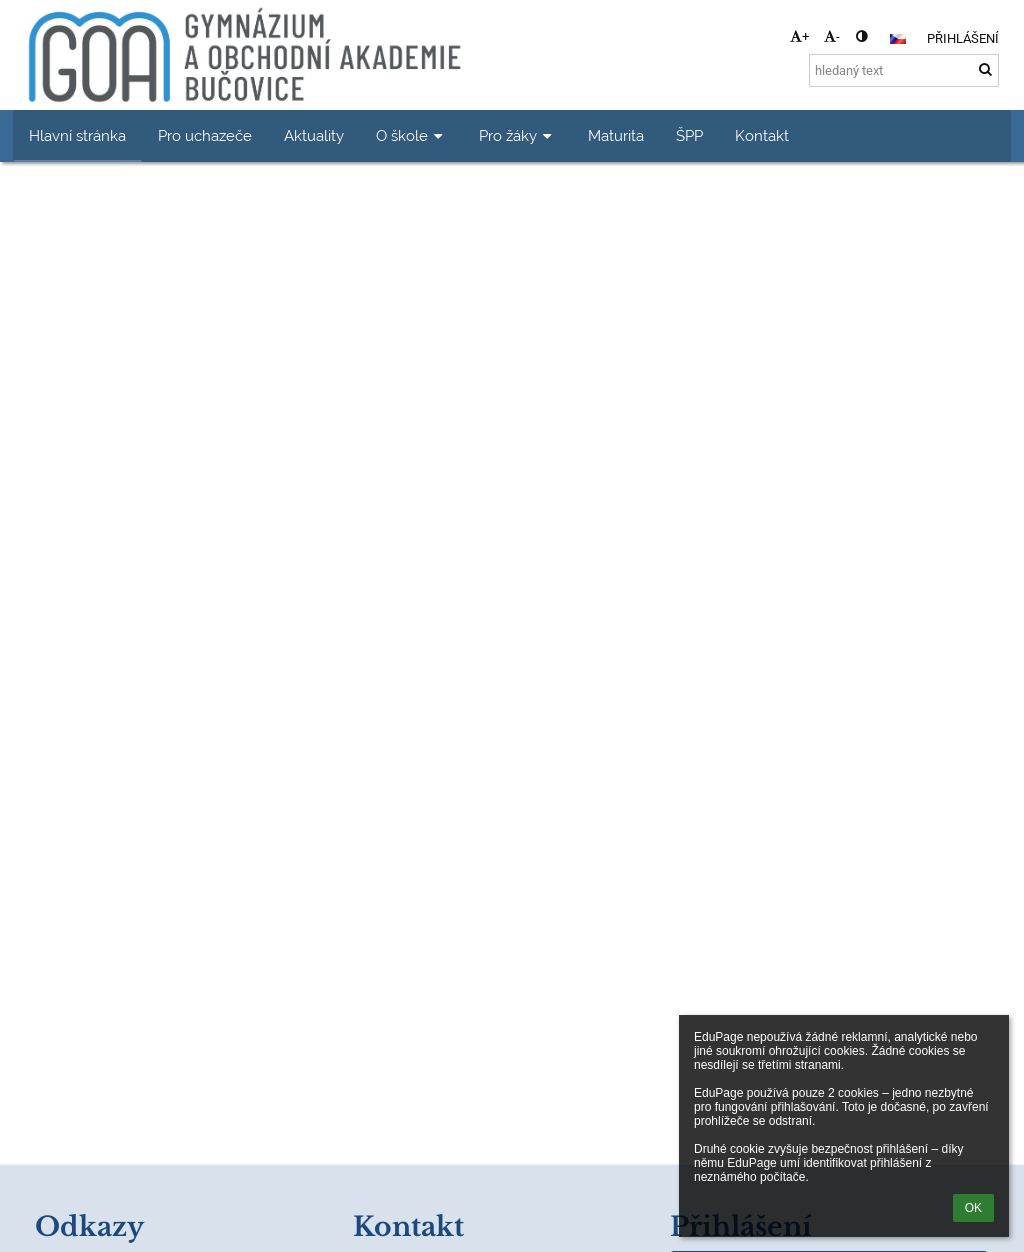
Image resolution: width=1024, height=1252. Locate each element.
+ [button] (799, 36)
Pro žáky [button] (517, 135)
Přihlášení (963, 38)
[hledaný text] (904, 70)
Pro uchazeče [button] (205, 135)
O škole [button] (411, 135)
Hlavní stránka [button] (77, 135)
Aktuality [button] (314, 135)
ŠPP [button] (689, 135)
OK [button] (973, 1208)
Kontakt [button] (762, 135)
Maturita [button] (616, 135)
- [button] (832, 36)
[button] (898, 39)
